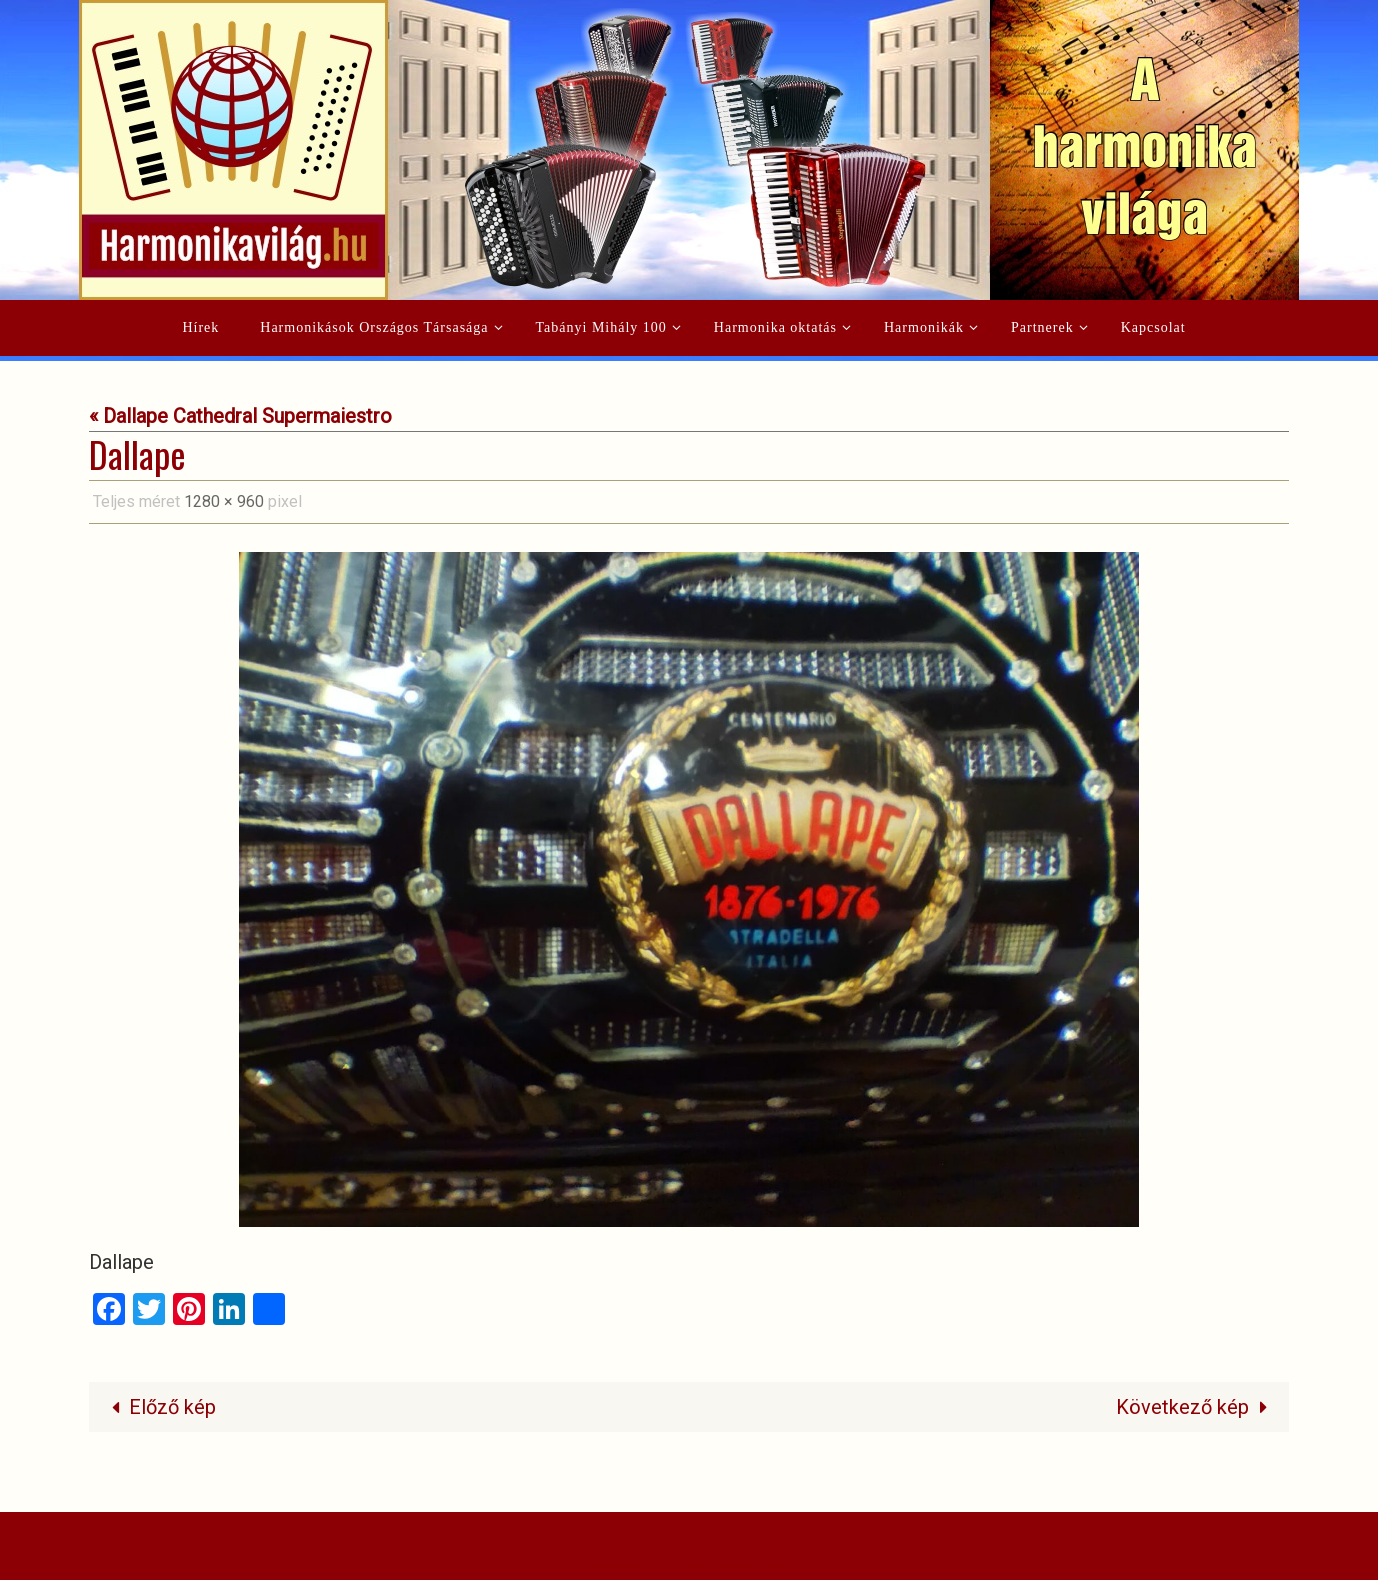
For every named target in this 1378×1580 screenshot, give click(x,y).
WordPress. (752, 1563)
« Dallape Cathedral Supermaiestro (240, 416)
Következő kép (1196, 1407)
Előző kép (158, 1407)
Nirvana (683, 1563)
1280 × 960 (224, 501)
